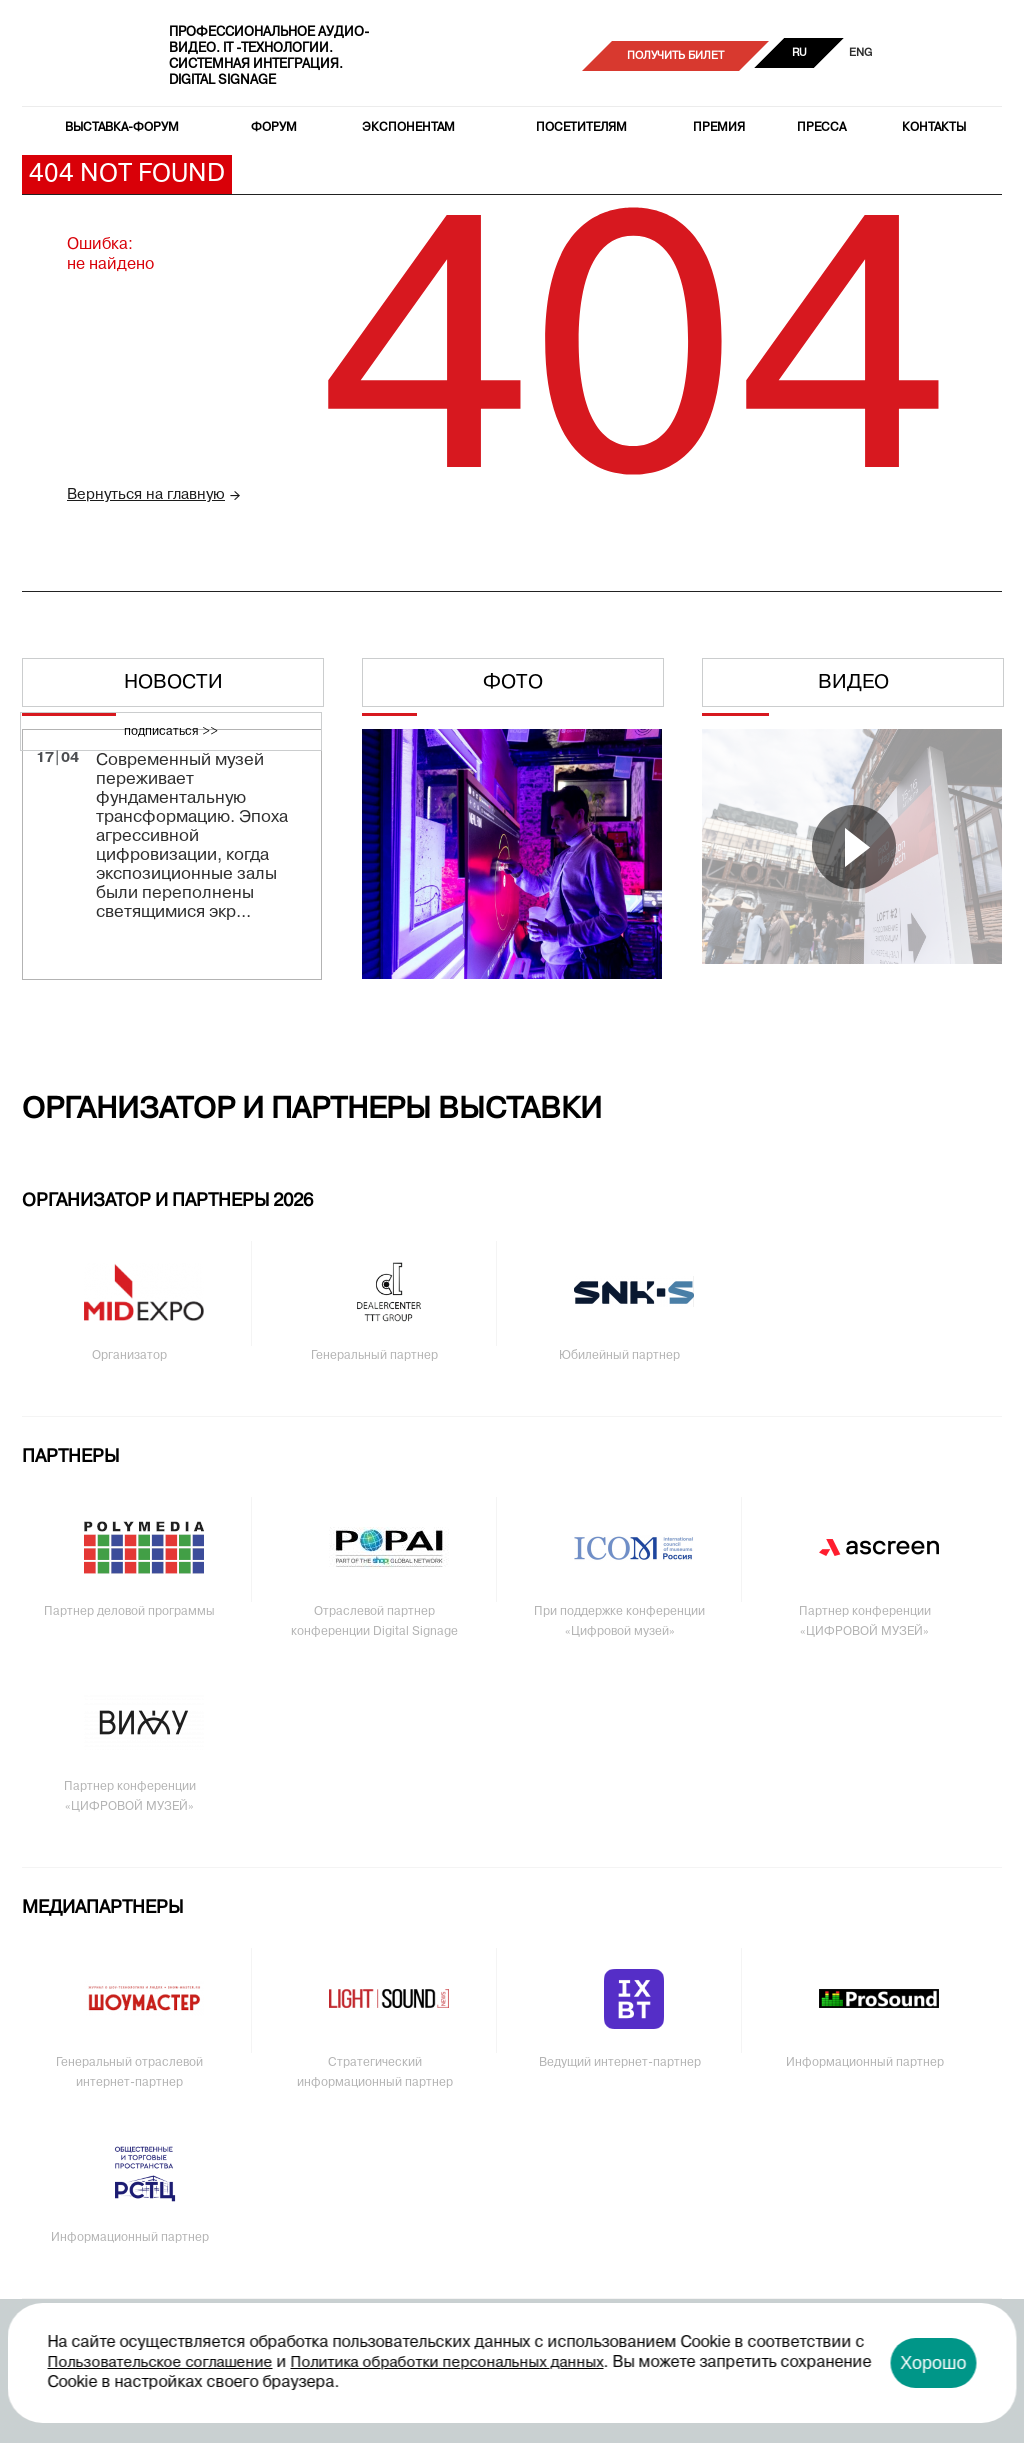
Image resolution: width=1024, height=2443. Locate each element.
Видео (853, 683)
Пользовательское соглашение (160, 2363)
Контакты (934, 128)
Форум (274, 128)
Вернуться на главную (146, 495)
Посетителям (581, 128)
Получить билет (675, 56)
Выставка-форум (122, 128)
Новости (173, 683)
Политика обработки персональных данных (447, 2363)
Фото (513, 683)
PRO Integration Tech (83, 55)
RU (799, 53)
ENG (860, 53)
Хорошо (933, 2363)
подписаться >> (171, 732)
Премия (719, 128)
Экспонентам (408, 128)
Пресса (821, 128)
